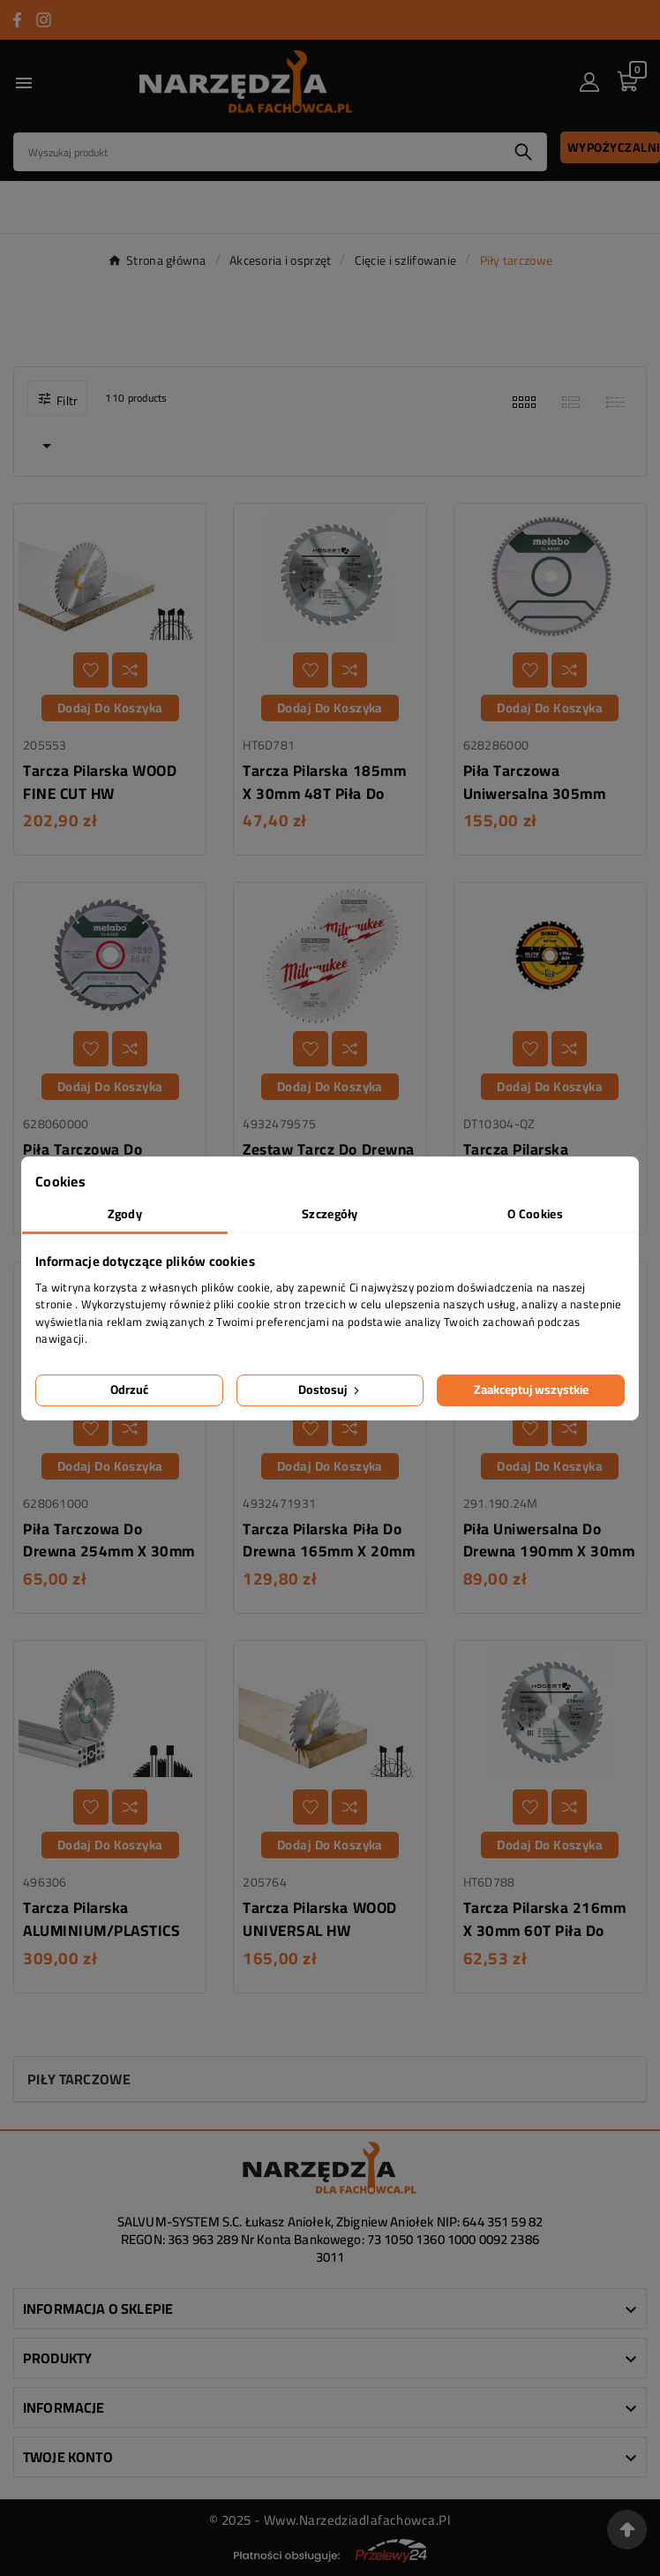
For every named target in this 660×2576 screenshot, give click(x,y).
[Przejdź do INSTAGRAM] (43, 19)
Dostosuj (330, 1389)
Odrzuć (129, 1389)
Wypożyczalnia (613, 147)
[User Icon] (589, 82)
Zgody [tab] (125, 1213)
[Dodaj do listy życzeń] (91, 670)
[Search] (257, 151)
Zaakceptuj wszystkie (531, 1389)
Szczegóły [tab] (330, 1213)
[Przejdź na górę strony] (627, 2530)
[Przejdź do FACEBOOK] (17, 19)
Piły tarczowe (79, 2079)
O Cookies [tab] (535, 1213)
